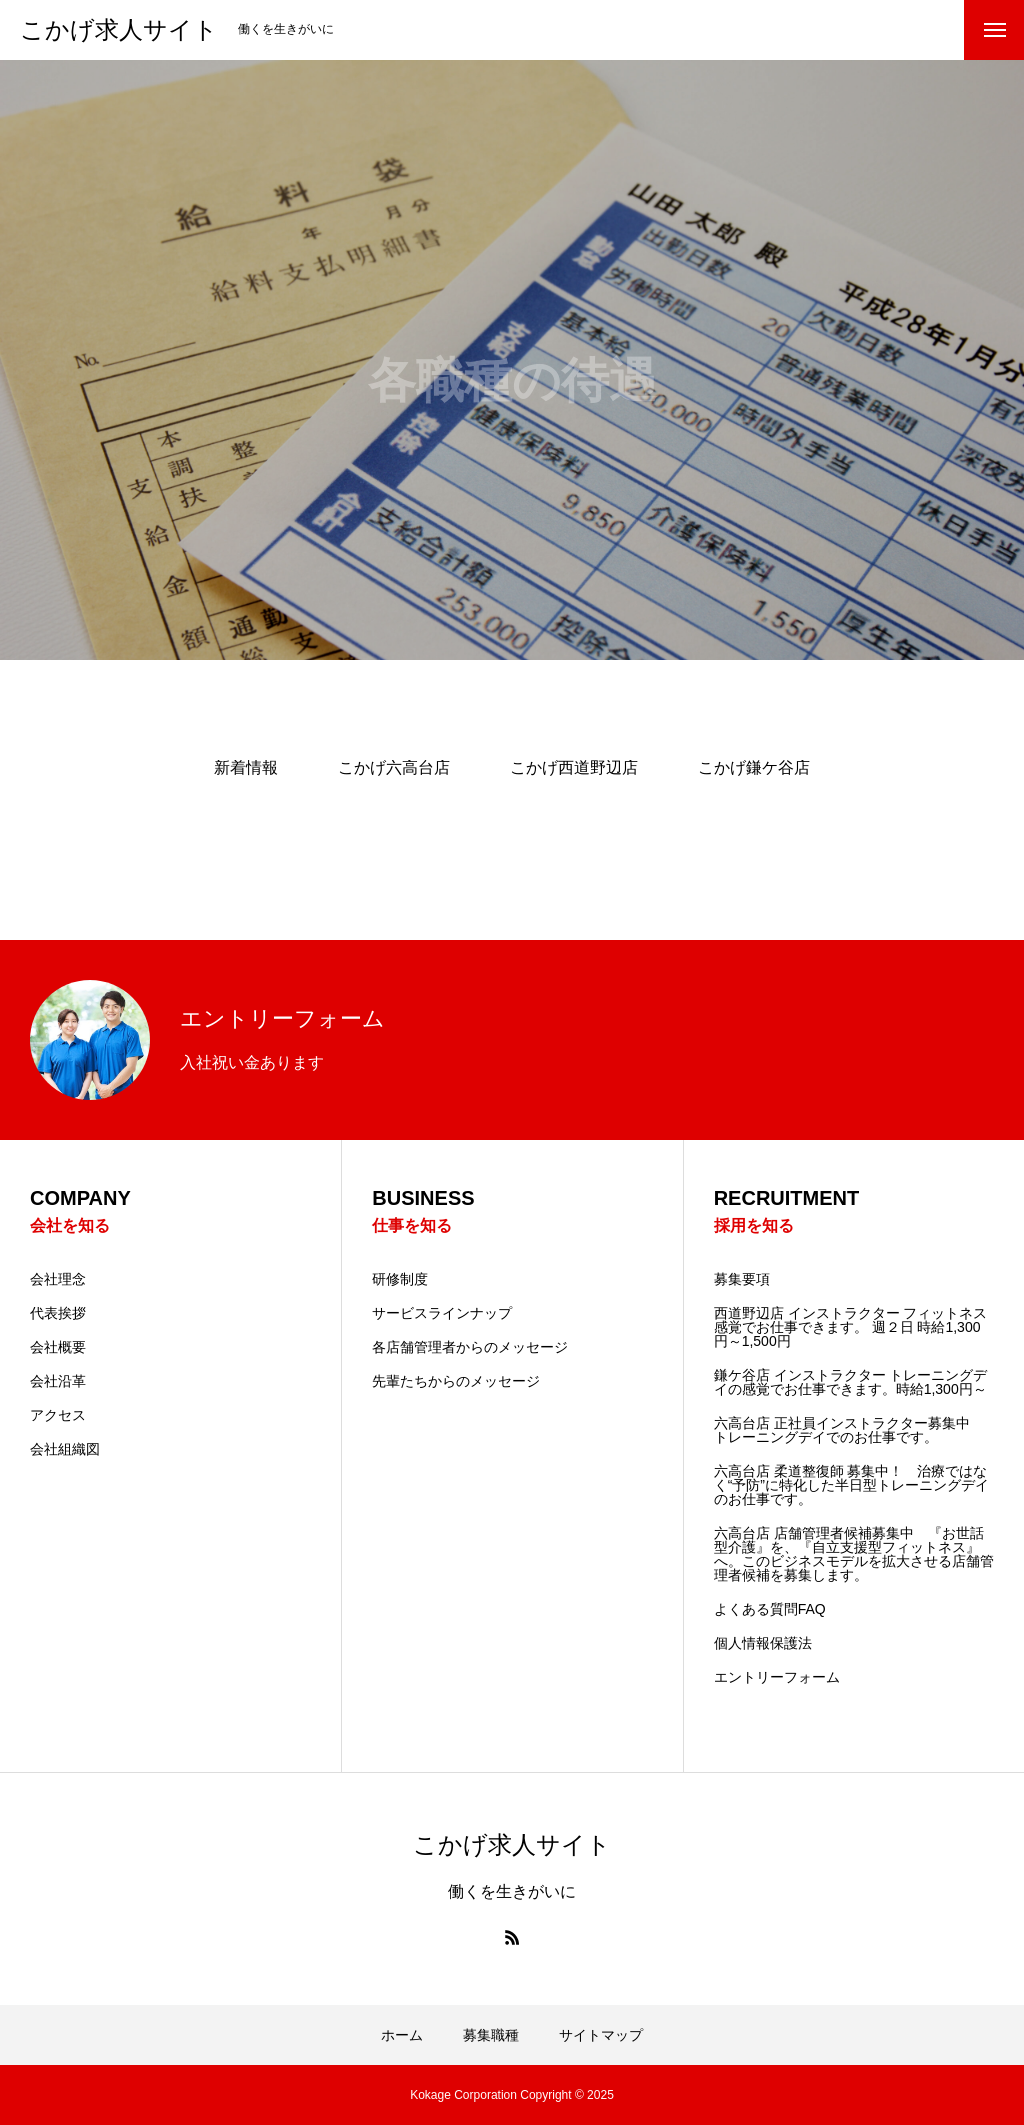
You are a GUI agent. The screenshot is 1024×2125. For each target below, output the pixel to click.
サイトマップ (601, 2035)
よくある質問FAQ (770, 1609)
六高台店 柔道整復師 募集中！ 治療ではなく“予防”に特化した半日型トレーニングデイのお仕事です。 (851, 1485)
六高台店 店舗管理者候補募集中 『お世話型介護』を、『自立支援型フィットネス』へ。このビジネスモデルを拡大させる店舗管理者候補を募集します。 (854, 1554)
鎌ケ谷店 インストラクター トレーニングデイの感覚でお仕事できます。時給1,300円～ (851, 1382)
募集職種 (491, 2035)
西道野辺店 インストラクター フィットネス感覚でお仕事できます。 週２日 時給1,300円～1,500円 (851, 1327)
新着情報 (246, 767)
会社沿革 (58, 1381)
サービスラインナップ (442, 1313)
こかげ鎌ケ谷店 (754, 767)
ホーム (402, 2035)
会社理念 (58, 1279)
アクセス (58, 1415)
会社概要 (58, 1347)
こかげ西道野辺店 (574, 767)
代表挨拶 (58, 1313)
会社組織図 (65, 1449)
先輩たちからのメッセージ (456, 1381)
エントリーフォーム (777, 1677)
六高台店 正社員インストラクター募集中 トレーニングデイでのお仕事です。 (849, 1430)
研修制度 (400, 1279)
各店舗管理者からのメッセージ (470, 1347)
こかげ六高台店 (394, 767)
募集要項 (742, 1279)
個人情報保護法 (763, 1643)
